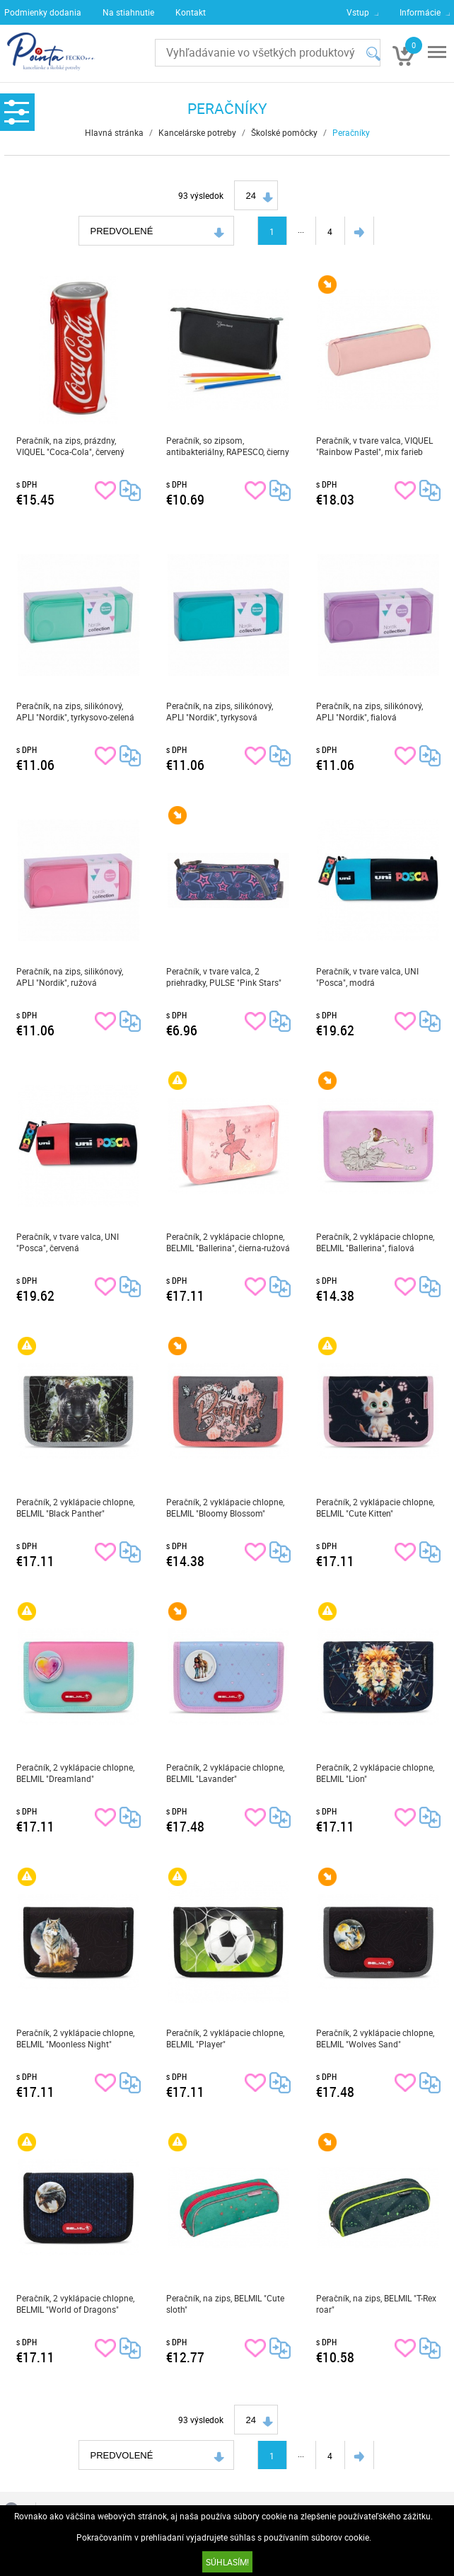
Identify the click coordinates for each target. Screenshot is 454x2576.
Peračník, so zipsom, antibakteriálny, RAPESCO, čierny (227, 446)
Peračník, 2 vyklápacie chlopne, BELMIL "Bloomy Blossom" (225, 1507)
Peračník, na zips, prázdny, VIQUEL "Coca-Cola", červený (70, 446)
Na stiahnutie (128, 12)
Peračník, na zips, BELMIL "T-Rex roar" (376, 2303)
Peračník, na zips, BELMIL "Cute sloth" (225, 2303)
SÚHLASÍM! (227, 2562)
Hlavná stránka (114, 132)
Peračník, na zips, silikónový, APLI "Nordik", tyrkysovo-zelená (75, 711)
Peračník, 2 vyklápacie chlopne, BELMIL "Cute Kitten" (375, 1507)
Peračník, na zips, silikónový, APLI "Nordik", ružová (69, 976)
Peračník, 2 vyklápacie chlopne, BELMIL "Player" (225, 2038)
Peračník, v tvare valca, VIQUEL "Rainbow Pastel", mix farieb (374, 446)
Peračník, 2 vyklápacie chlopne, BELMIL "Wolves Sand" (375, 2038)
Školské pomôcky (284, 132)
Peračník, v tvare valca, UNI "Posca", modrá (367, 976)
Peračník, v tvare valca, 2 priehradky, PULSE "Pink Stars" (223, 976)
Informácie (420, 12)
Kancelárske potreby (197, 132)
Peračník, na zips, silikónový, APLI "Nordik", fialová (369, 711)
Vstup (358, 12)
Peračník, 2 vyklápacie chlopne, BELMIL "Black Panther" (75, 1507)
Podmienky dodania (42, 12)
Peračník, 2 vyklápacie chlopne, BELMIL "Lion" (375, 1772)
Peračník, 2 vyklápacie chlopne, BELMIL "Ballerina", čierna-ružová (228, 1242)
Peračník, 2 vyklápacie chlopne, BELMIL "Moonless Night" (75, 2038)
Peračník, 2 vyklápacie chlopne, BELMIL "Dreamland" (75, 1772)
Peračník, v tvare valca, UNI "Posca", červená (67, 1242)
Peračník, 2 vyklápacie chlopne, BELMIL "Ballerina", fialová (375, 1242)
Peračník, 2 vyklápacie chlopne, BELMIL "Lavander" (225, 1772)
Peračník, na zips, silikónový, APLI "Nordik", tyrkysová (219, 711)
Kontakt (190, 12)
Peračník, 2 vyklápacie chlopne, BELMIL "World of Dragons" (75, 2303)
